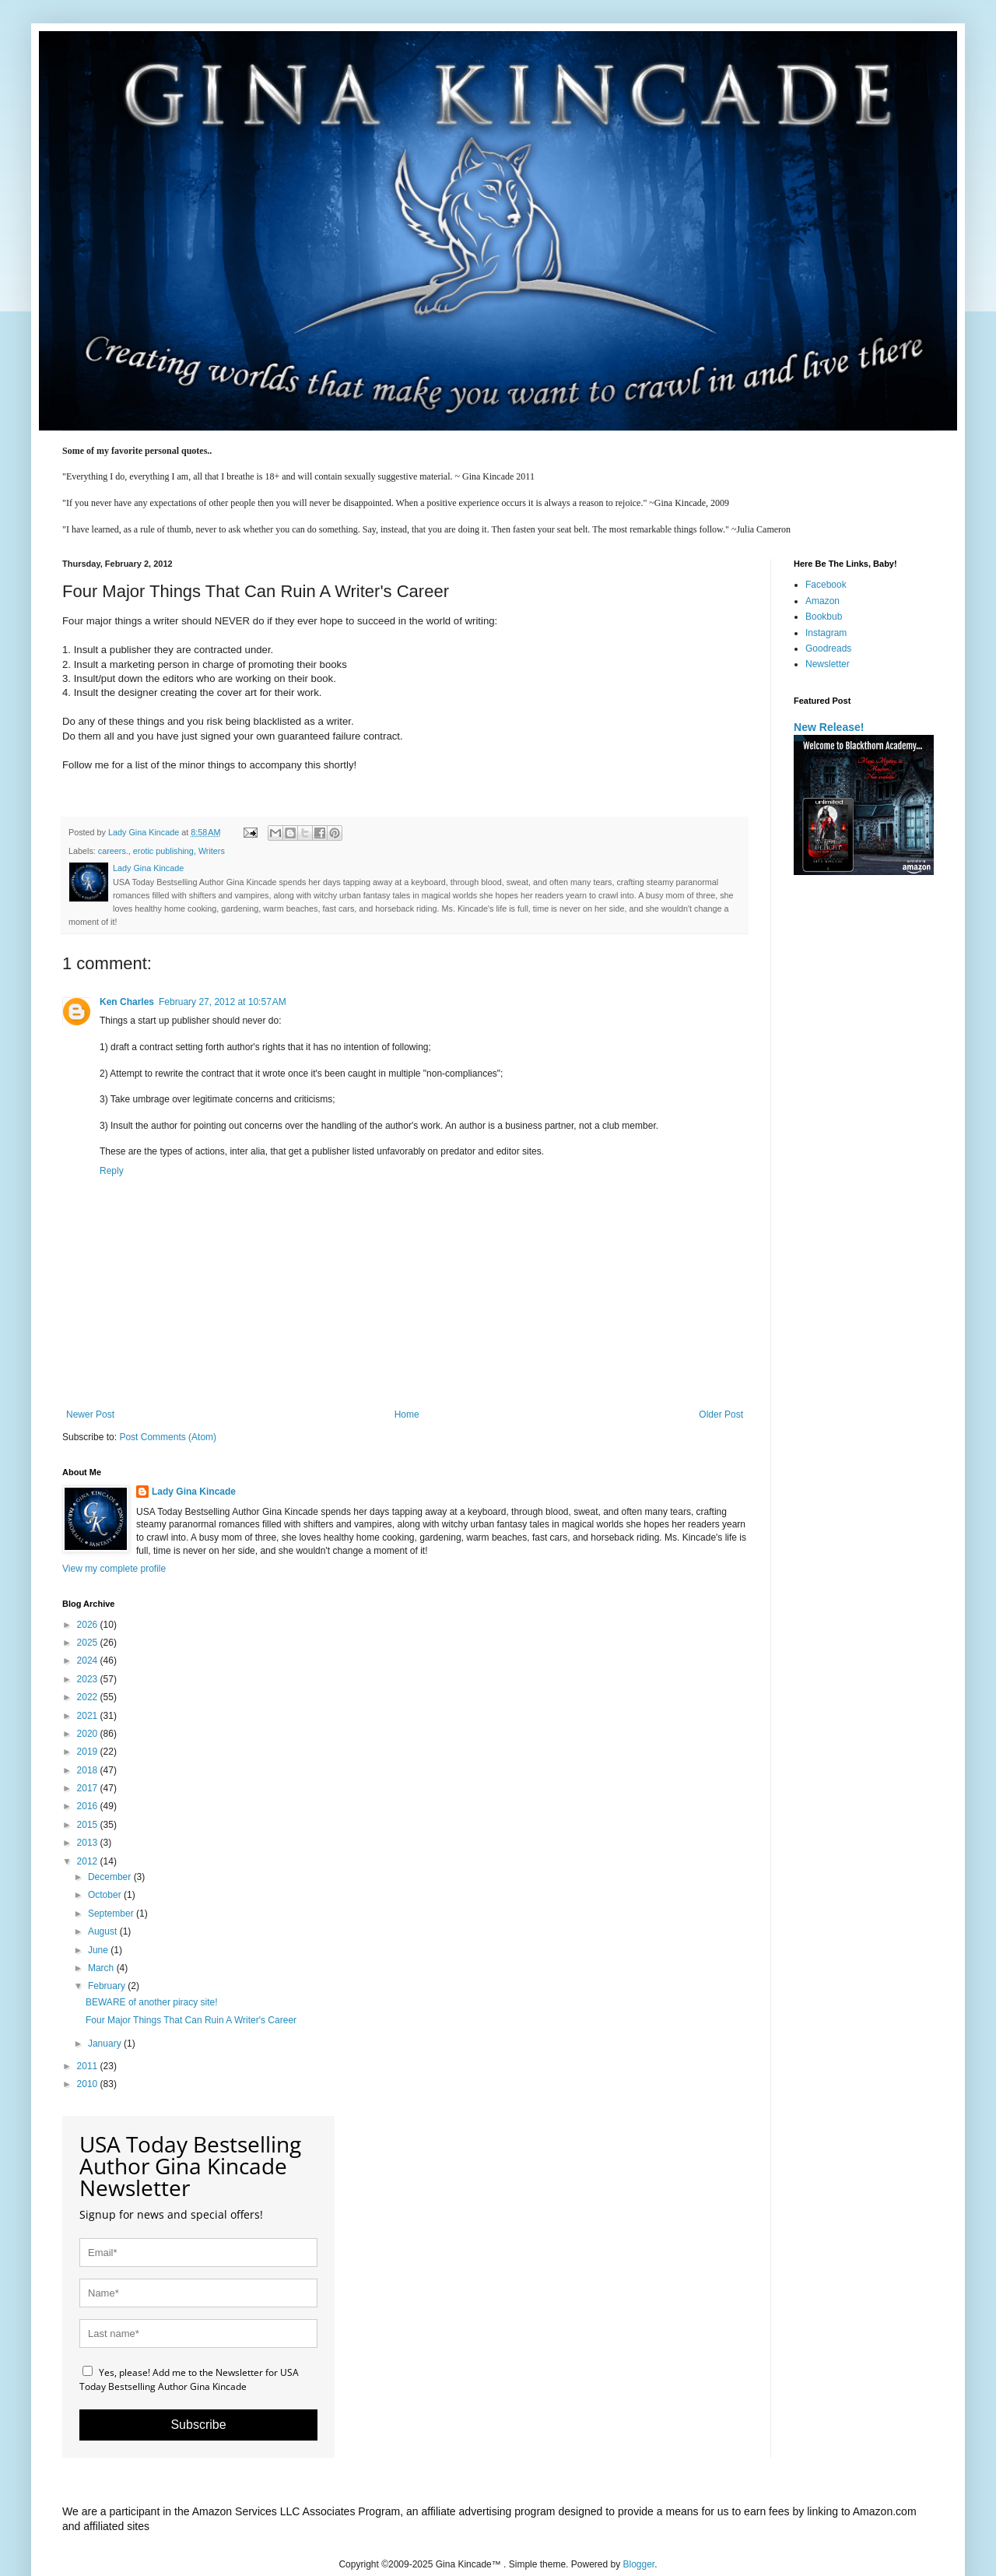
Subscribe (198, 2424)
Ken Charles (127, 1001)
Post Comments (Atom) (167, 1437)
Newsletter (827, 664)
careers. (113, 851)
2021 (88, 1715)
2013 (88, 1842)
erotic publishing (163, 851)
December (111, 1876)
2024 (88, 1660)
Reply (112, 1170)
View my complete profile (114, 1568)
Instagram (826, 632)
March (102, 1968)
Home (407, 1414)
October (106, 1894)
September (112, 1913)
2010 (88, 2084)
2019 (88, 1751)
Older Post (721, 1414)
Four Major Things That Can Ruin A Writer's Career (191, 2020)
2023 (88, 1679)
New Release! (829, 727)
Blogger (639, 2564)
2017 (88, 1788)
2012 (88, 1861)
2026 (88, 1624)
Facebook (826, 584)
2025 (88, 1642)
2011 (88, 2066)
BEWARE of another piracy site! (152, 2002)
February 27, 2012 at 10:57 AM (222, 1001)
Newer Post (90, 1414)
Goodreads (828, 648)
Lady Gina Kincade (194, 1491)
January (106, 2043)
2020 (88, 1733)
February (108, 1985)
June (99, 1950)
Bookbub (823, 616)
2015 (88, 1824)
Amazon (822, 601)
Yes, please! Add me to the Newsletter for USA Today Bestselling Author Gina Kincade (189, 2379)
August (104, 1931)
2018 (88, 1770)
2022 (88, 1697)
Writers (211, 851)
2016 (88, 1806)
